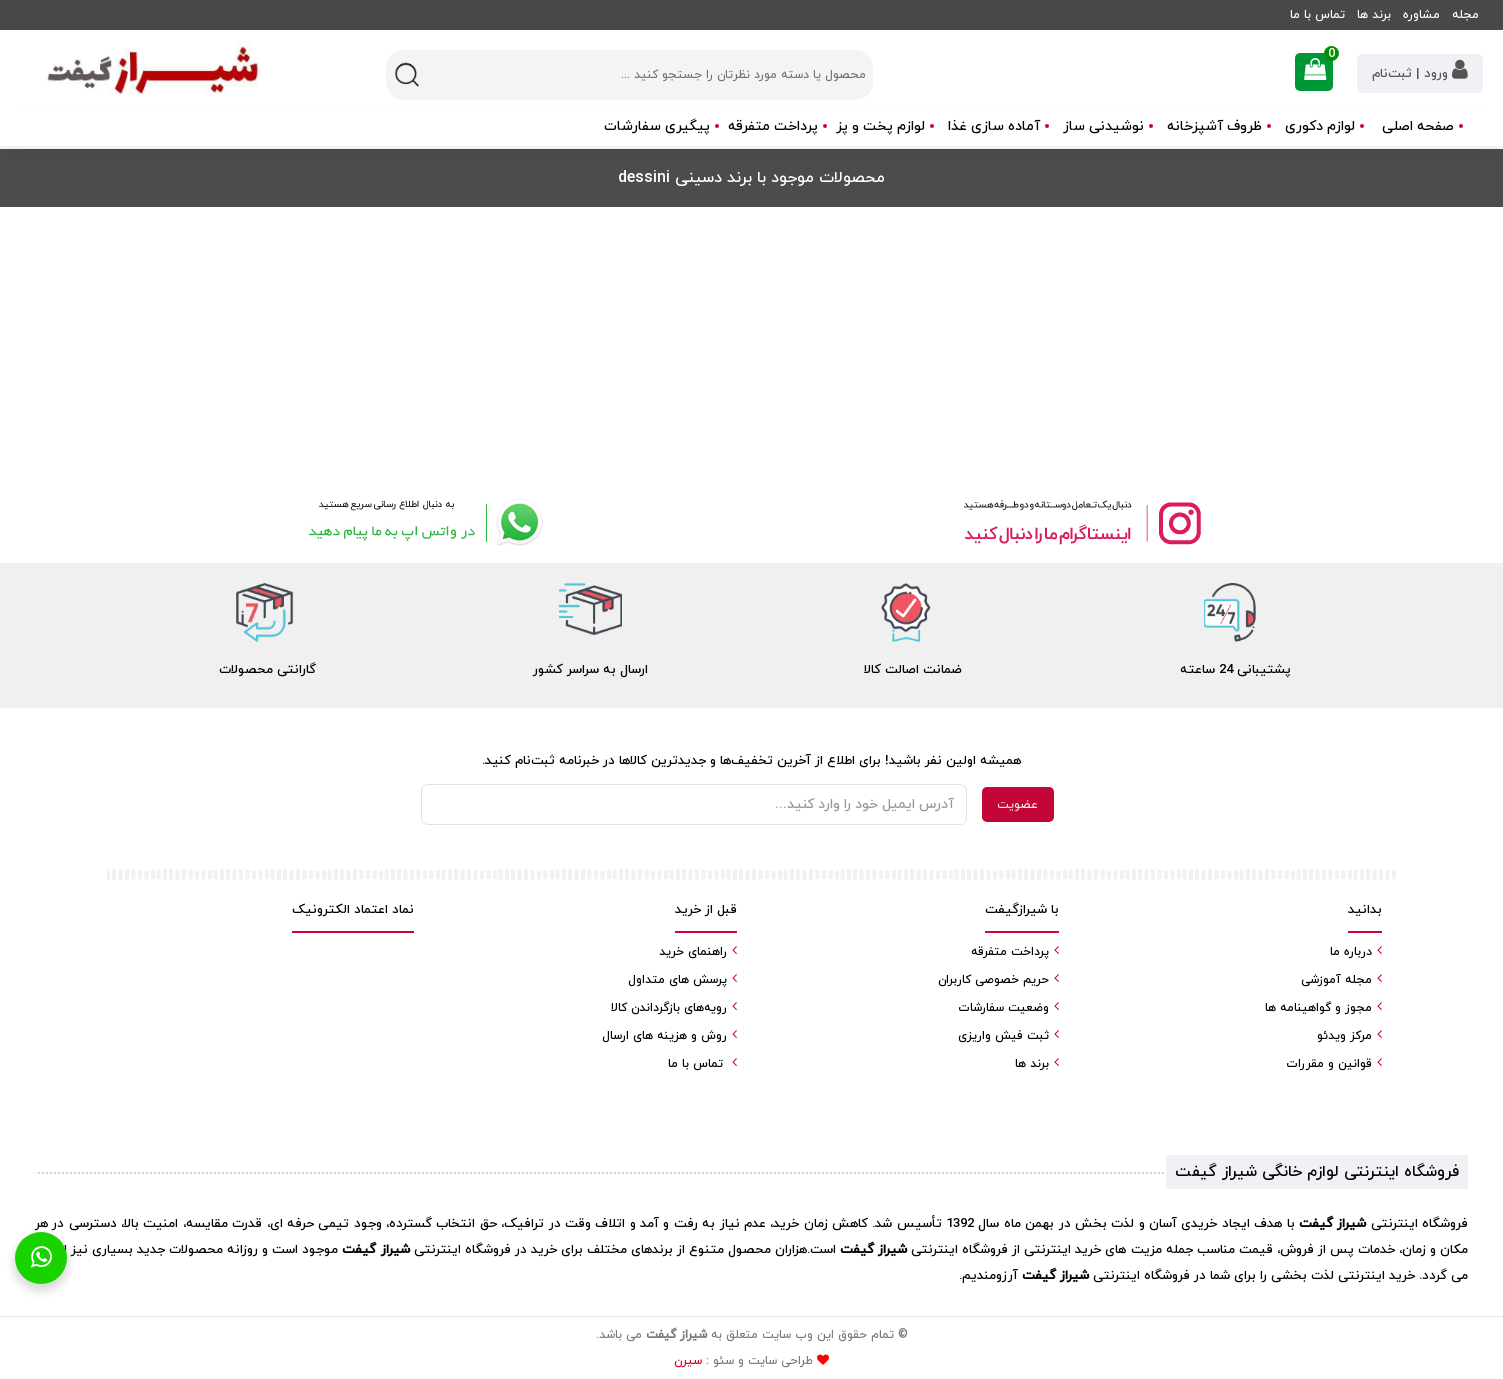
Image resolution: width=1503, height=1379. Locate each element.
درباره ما (1351, 952)
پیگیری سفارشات (657, 126)
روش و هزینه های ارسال (664, 1036)
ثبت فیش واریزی (1003, 1036)
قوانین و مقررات (1329, 1064)
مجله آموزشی (1336, 980)
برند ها (1374, 15)
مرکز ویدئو (1344, 1036)
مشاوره (1421, 15)
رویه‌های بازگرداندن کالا (669, 1008)
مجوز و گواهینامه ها (1318, 1008)
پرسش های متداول (677, 980)
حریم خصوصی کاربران (993, 980)
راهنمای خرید (693, 952)
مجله (1465, 15)
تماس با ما (1317, 15)
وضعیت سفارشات (1003, 1008)
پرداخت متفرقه (773, 126)
